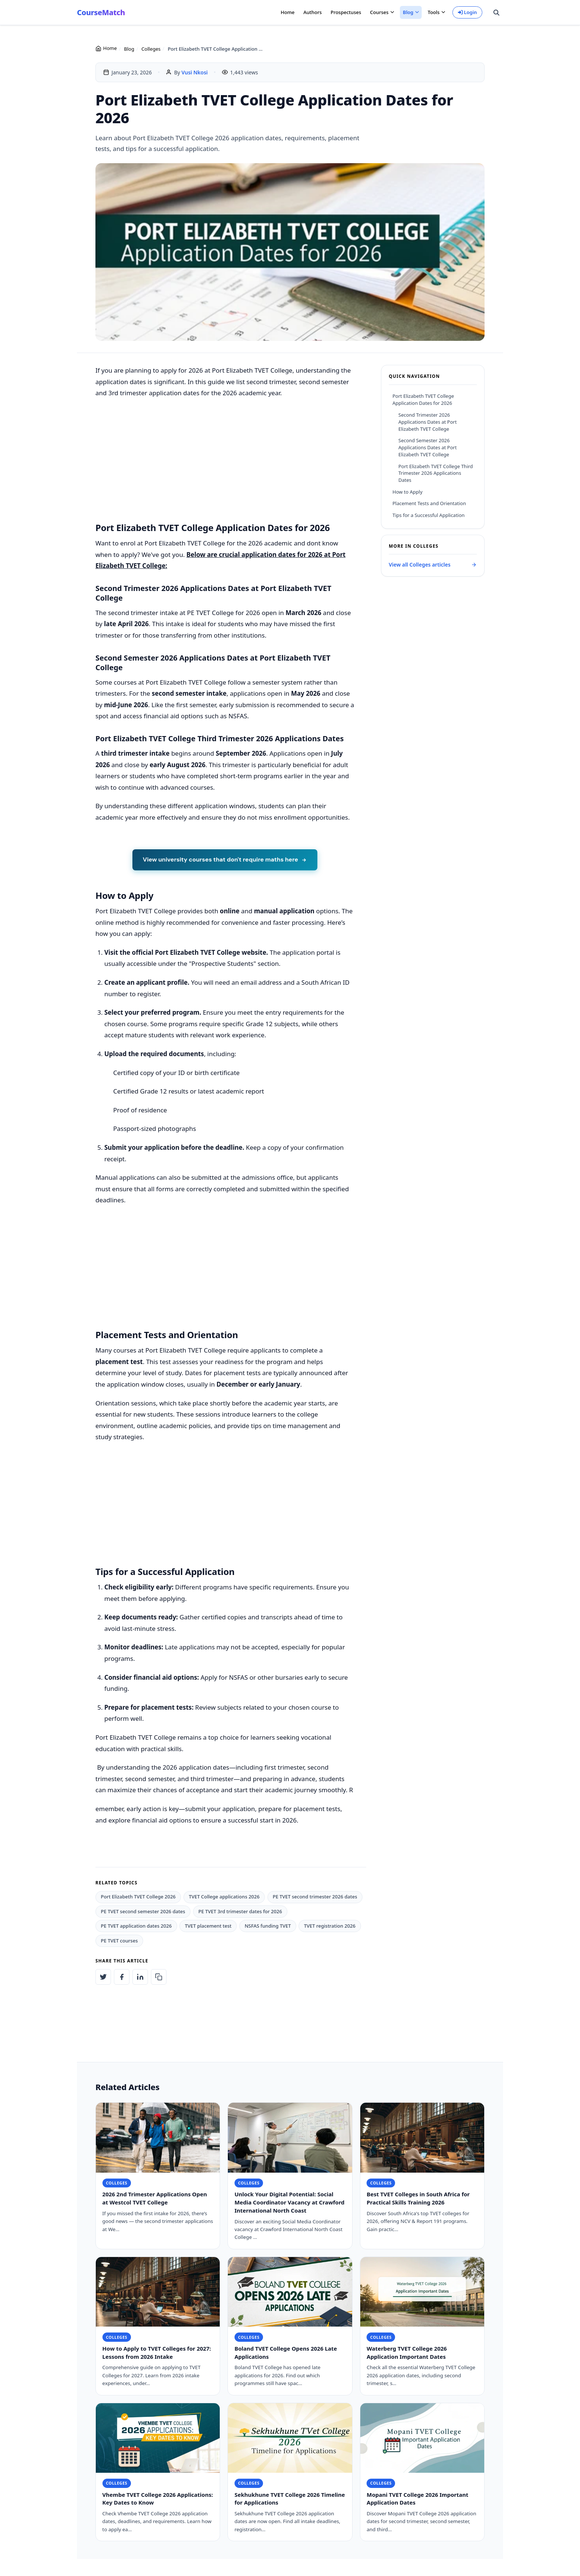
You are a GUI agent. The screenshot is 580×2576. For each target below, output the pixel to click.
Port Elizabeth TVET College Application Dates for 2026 (423, 399)
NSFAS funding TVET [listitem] (268, 1925)
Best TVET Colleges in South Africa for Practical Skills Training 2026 (418, 2199)
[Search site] (496, 12)
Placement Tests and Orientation (429, 503)
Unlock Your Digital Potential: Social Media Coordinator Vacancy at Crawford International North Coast (289, 2203)
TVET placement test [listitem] (208, 1925)
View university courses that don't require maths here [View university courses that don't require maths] (225, 859)
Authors (312, 12)
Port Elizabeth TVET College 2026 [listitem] (138, 1896)
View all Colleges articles (433, 564)
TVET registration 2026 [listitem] (329, 1925)
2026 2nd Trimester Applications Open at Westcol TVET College (154, 2199)
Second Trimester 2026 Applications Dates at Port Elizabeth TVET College (427, 422)
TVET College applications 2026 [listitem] (224, 1896)
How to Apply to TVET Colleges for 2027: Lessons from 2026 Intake (156, 2353)
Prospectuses (346, 12)
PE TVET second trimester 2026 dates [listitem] (315, 1896)
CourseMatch (101, 12)
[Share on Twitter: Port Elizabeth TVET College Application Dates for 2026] (103, 1977)
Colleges (151, 49)
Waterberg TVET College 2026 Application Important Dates (407, 2353)
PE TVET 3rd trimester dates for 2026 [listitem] (240, 1911)
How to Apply (407, 491)
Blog (129, 49)
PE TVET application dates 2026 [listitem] (136, 1925)
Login (467, 12)
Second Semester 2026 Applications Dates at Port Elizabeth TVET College (427, 447)
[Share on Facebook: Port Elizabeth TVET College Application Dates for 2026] (121, 1977)
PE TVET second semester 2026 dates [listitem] (143, 1911)
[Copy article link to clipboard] (158, 1977)
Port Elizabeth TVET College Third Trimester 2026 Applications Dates (435, 473)
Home (287, 12)
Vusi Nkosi (195, 72)
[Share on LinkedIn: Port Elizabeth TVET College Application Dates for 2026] (140, 1977)
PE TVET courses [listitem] (119, 1940)
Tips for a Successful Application (428, 515)
